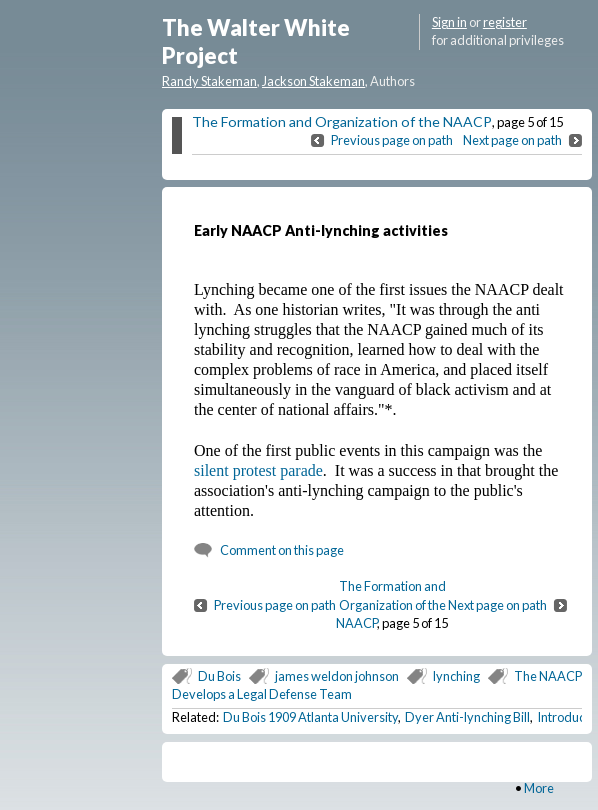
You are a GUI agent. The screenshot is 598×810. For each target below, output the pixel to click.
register (505, 22)
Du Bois (219, 676)
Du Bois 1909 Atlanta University (310, 717)
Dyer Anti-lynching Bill (467, 717)
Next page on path (512, 140)
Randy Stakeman (209, 81)
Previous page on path (392, 140)
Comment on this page (282, 550)
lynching (456, 676)
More (539, 788)
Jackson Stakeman (313, 81)
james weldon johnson (337, 676)
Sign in (449, 22)
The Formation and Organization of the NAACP (342, 121)
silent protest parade (258, 470)
